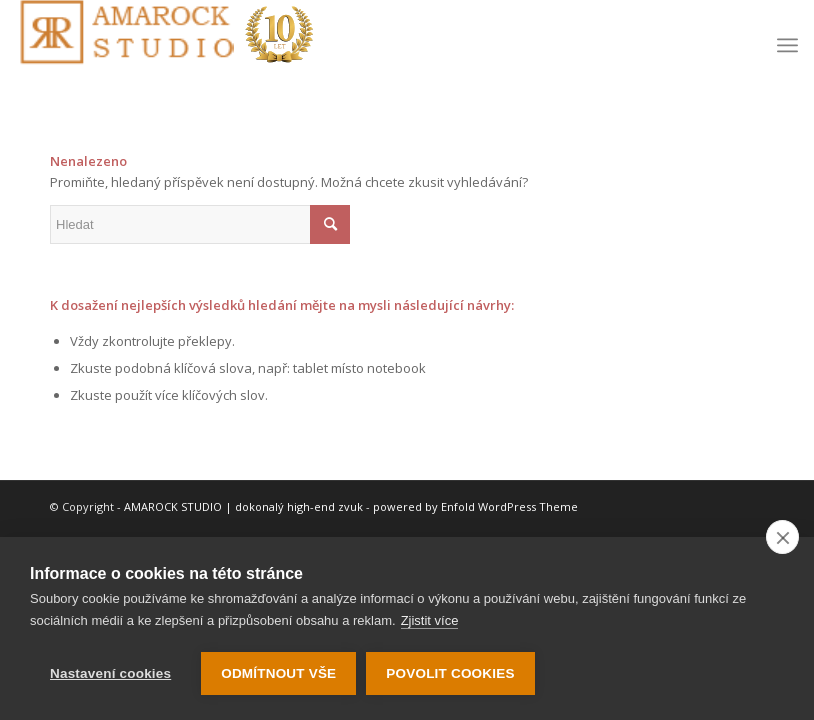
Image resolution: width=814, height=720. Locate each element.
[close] (782, 537)
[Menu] (787, 45)
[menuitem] (787, 45)
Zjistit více (430, 620)
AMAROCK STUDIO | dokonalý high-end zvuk (243, 506)
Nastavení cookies (110, 673)
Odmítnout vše (278, 673)
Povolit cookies (450, 673)
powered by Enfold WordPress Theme (475, 506)
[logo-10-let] (166, 45)
